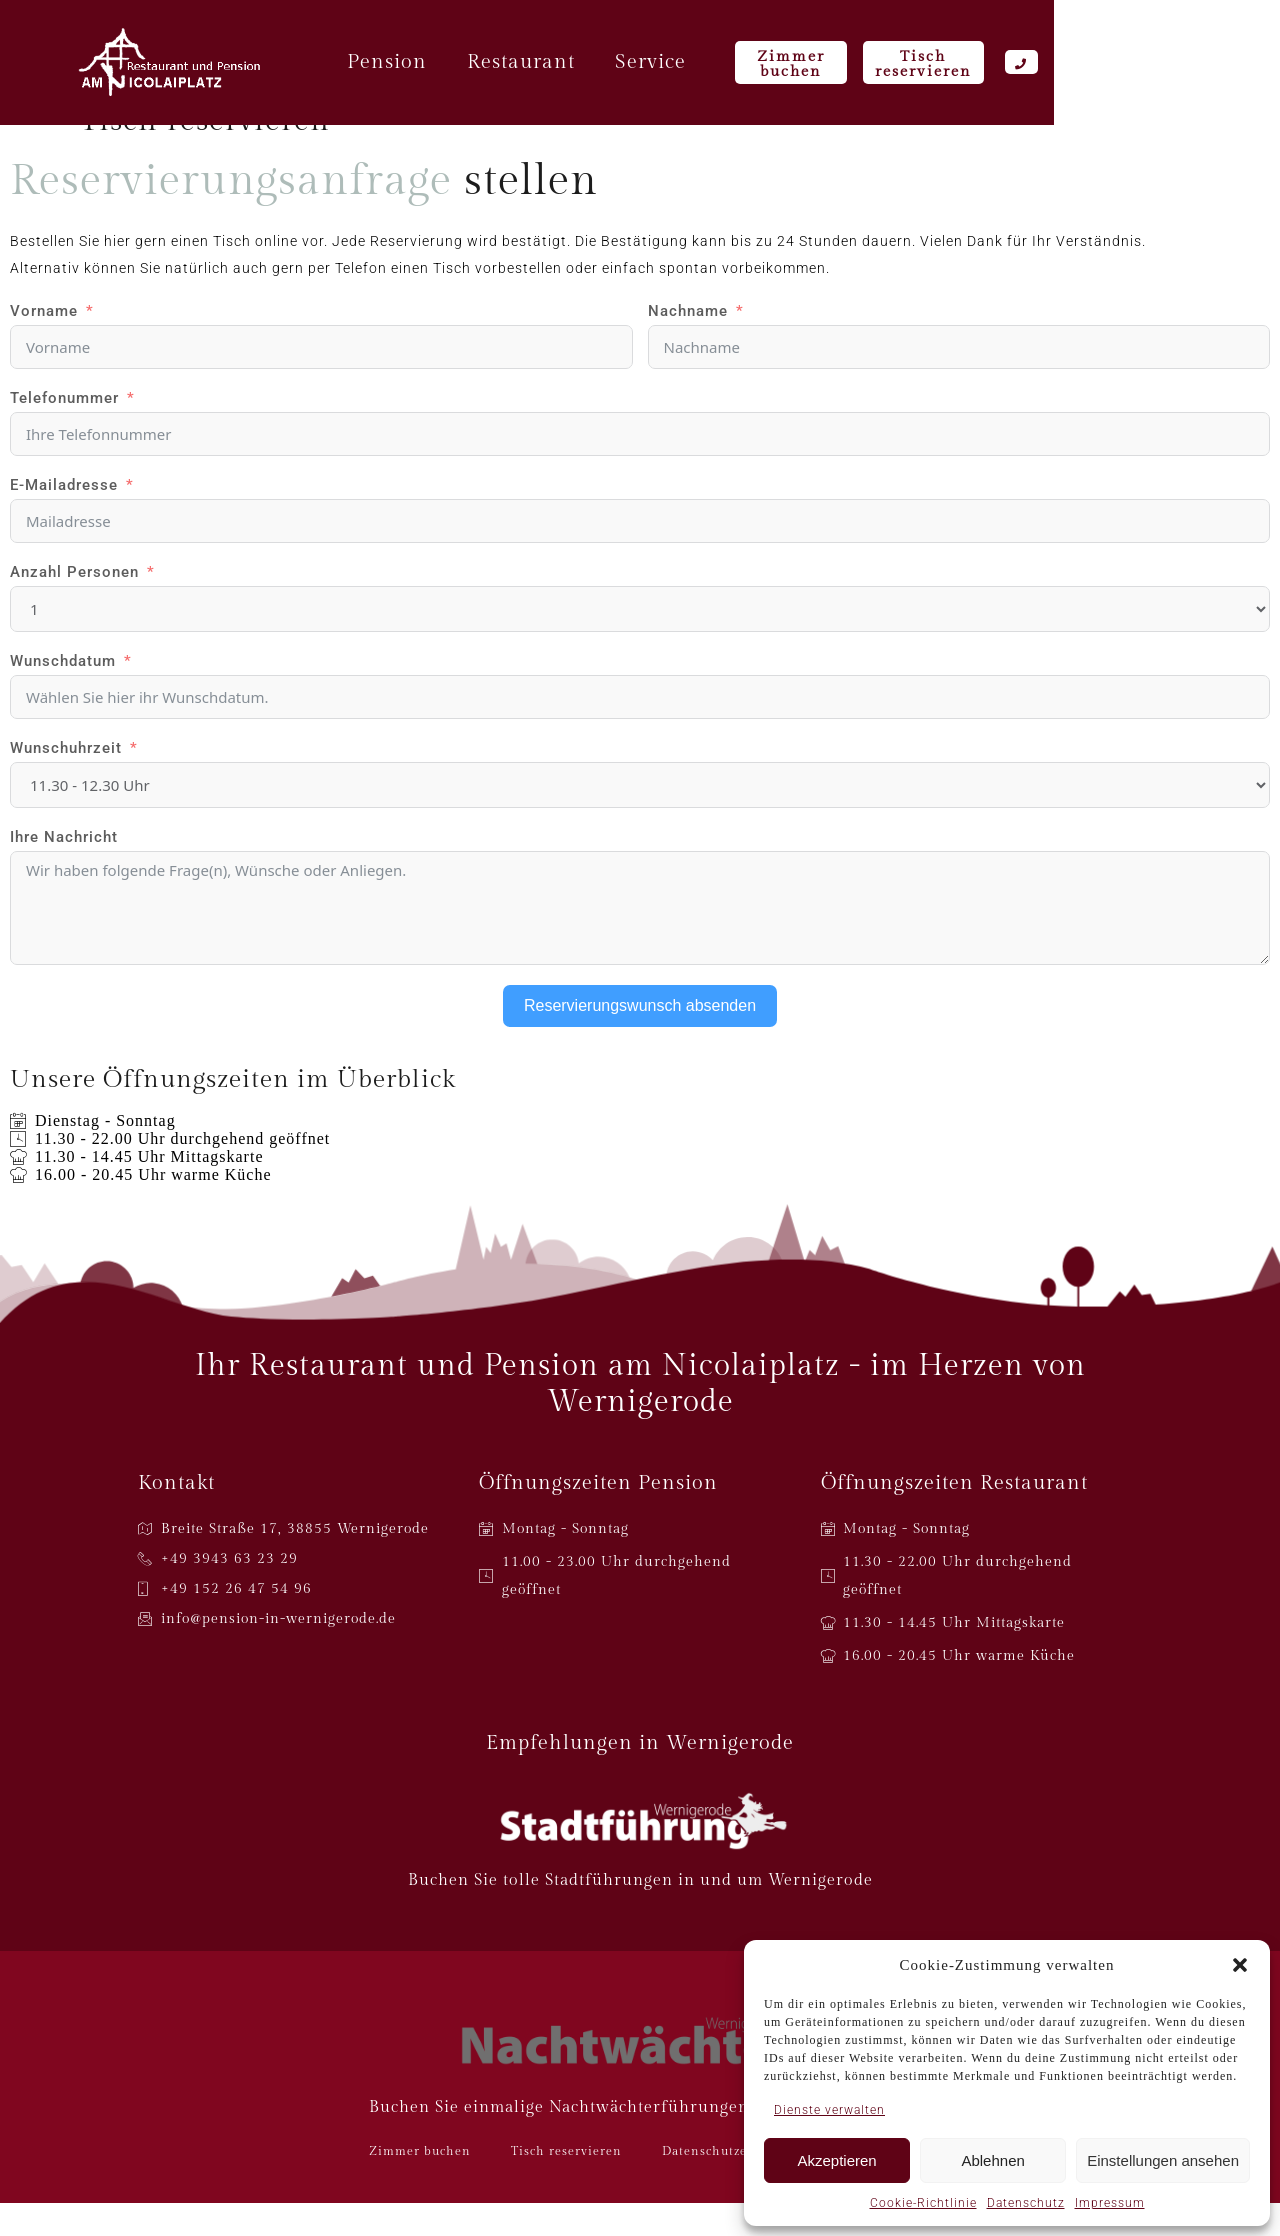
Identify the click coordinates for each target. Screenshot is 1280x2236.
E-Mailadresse (64, 518)
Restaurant (632, 65)
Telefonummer (64, 431)
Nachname (688, 344)
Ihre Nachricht (64, 870)
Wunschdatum (63, 694)
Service (761, 65)
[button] (1240, 1965)
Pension (498, 65)
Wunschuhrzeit (66, 781)
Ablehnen (992, 2160)
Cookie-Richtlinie (923, 2203)
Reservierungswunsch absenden (640, 1038)
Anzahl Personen (74, 605)
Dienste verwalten (829, 2110)
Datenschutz (1026, 2203)
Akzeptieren (836, 2160)
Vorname (44, 344)
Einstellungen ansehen (1163, 2160)
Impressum (1110, 2203)
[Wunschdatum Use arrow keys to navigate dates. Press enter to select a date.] (640, 730)
